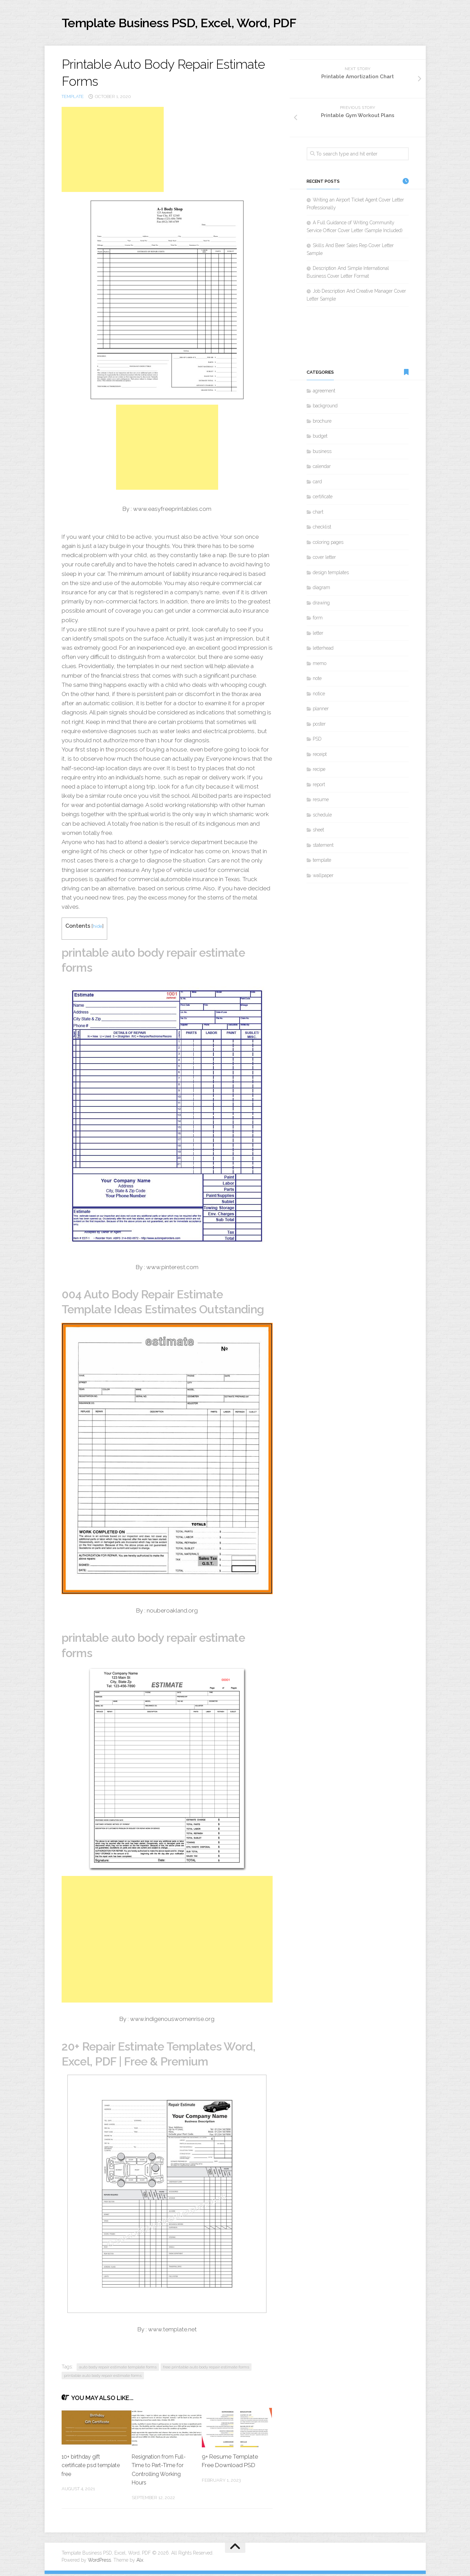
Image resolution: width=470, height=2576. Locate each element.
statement (323, 847)
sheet (318, 832)
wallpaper (323, 877)
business (322, 453)
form (318, 619)
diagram (321, 589)
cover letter (324, 559)
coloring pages (328, 544)
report (319, 786)
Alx (139, 2562)
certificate (323, 498)
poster (319, 726)
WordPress (99, 2562)
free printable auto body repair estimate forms (206, 2368)
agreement (324, 392)
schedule (322, 817)
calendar (322, 468)
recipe (319, 771)
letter (318, 635)
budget (320, 438)
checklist (322, 529)
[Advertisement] (113, 151)
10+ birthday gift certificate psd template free (82, 2467)
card (317, 483)
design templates (331, 574)
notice (319, 695)
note (317, 680)
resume (321, 801)
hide (98, 927)
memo (319, 665)
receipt (320, 756)
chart (318, 514)
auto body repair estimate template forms (118, 2368)
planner (321, 710)
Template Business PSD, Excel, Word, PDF (198, 23)
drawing (321, 604)
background (325, 407)
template (73, 98)
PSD (317, 741)
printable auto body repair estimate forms (103, 2377)
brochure (322, 423)
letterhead (323, 650)
